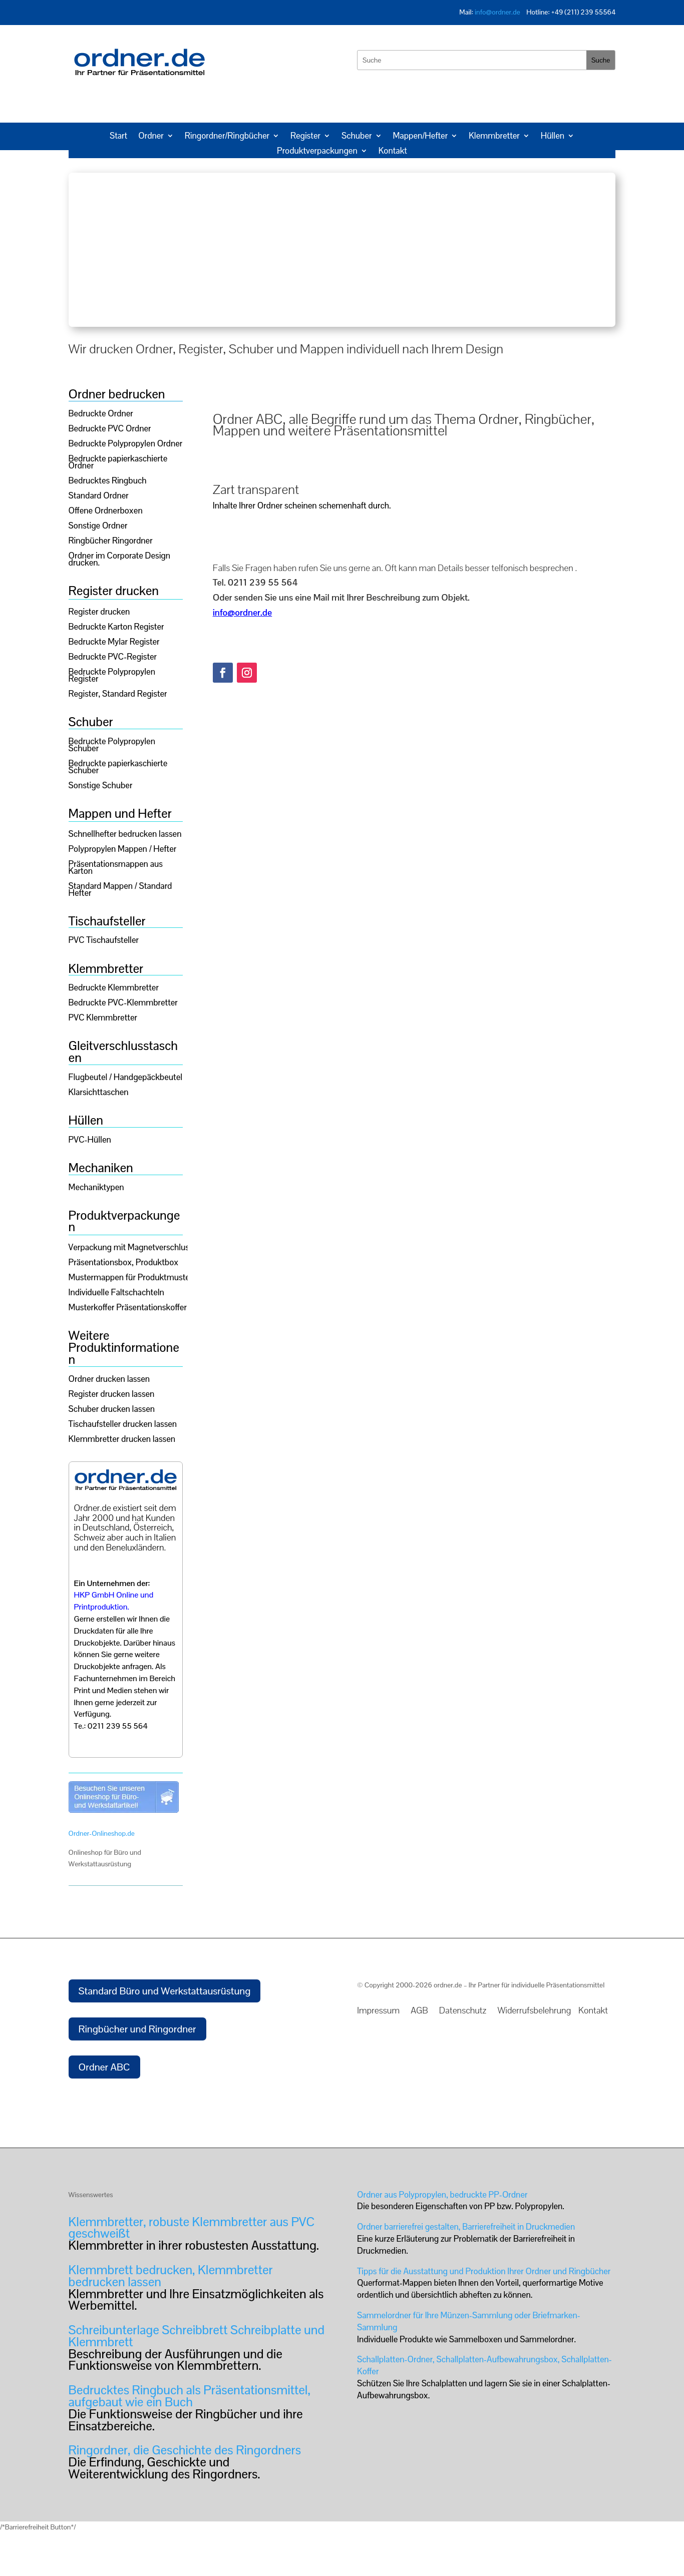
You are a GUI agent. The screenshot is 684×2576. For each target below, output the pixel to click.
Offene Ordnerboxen (106, 511)
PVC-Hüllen (90, 1140)
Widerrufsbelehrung (536, 2010)
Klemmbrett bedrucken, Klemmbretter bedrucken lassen (171, 2276)
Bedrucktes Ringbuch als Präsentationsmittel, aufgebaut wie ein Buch (189, 2396)
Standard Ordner (99, 496)
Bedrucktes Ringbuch (108, 481)
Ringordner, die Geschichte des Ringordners (185, 2450)
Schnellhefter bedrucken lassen (125, 834)
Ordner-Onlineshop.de (102, 1833)
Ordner (151, 136)
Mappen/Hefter (420, 136)
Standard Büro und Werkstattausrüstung (165, 1990)
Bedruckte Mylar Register (114, 642)
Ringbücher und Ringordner (137, 2028)
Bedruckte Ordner (101, 414)
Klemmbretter (494, 136)
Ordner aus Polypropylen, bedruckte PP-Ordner (442, 2194)
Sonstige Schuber (101, 786)
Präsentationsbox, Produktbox (124, 1263)
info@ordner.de (497, 12)
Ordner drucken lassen (109, 1379)
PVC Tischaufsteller (104, 940)
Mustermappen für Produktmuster (131, 1278)
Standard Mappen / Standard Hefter (120, 890)
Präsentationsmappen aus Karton (116, 868)
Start (118, 136)
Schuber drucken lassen (112, 1409)
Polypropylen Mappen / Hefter (123, 849)
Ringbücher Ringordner (111, 541)
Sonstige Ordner (98, 526)
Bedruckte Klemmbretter (114, 988)
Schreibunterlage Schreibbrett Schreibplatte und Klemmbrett (197, 2336)
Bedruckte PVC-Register (113, 657)
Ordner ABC (104, 2067)
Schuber (356, 136)
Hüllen (552, 136)
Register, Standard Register (118, 694)
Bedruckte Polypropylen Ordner (126, 444)
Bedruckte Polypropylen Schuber (112, 746)
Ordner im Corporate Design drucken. (120, 560)
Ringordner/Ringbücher (227, 136)
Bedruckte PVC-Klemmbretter (123, 1003)
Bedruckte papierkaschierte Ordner (118, 463)
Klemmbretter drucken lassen (122, 1439)
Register (305, 136)
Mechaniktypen (96, 1188)
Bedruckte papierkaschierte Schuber (118, 768)
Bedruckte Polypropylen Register (112, 676)
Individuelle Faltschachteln (116, 1293)
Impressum (379, 2010)
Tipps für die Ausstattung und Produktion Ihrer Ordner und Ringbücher (483, 2271)
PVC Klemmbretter (103, 1018)
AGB (419, 2010)
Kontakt (393, 151)
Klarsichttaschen (99, 1093)
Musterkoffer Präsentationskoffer (128, 1308)
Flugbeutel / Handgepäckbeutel (126, 1078)
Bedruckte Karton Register (116, 627)
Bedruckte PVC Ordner (110, 429)
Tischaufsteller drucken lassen (123, 1424)
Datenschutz (465, 2010)
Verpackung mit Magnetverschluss (131, 1248)
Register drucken (99, 612)
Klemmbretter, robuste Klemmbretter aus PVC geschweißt (192, 2228)
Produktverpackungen (317, 151)
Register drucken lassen (112, 1394)
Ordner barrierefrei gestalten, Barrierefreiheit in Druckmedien (466, 2226)
